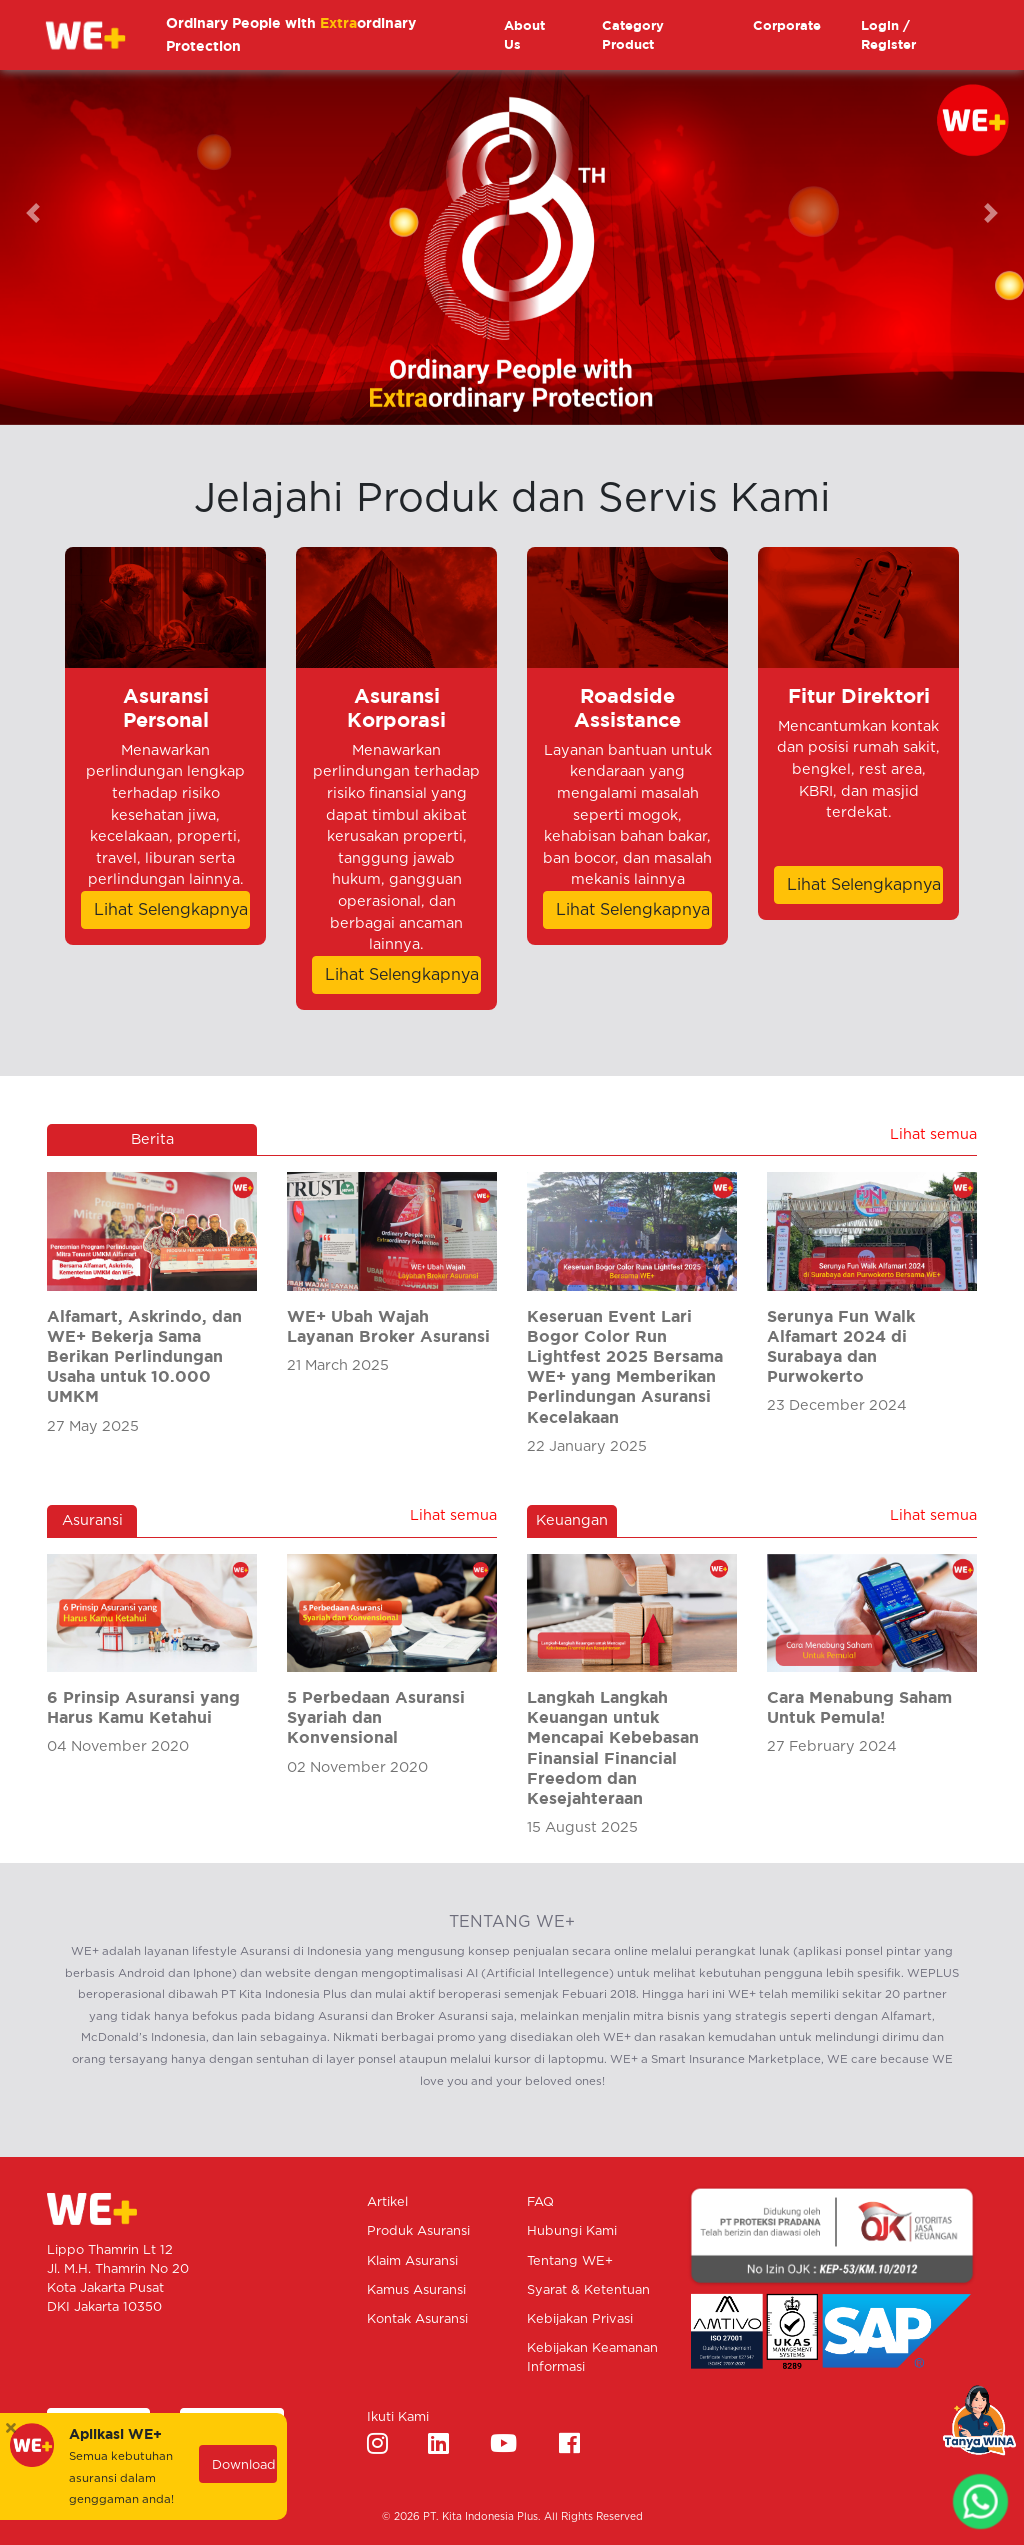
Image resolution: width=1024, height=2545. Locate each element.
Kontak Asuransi (417, 2319)
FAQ (540, 2202)
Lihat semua (933, 1134)
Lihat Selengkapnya (171, 910)
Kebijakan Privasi (580, 2319)
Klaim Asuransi (412, 2261)
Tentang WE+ (570, 2261)
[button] (77, 212)
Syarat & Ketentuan (588, 2290)
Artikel (387, 2202)
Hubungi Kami (572, 2231)
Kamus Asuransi (416, 2290)
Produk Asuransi (418, 2231)
